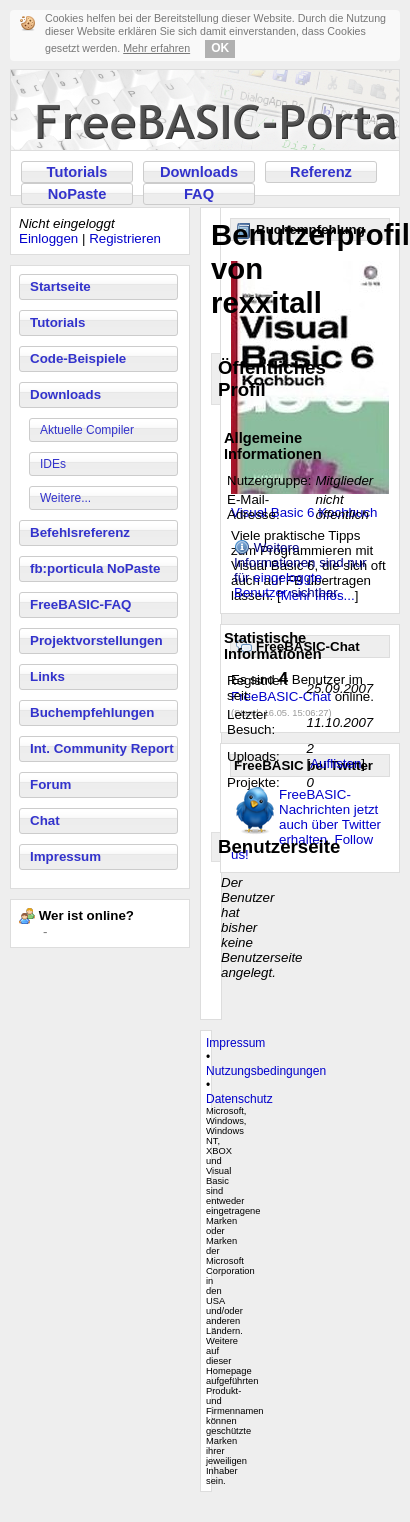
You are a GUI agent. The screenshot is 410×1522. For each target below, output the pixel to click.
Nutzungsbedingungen (266, 1071)
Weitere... (65, 498)
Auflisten (335, 763)
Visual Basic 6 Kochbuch (304, 512)
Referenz (321, 172)
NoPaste (77, 194)
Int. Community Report (102, 748)
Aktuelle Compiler (87, 430)
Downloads (199, 172)
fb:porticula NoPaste (95, 568)
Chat (45, 820)
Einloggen (48, 238)
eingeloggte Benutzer (278, 585)
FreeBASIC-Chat (281, 696)
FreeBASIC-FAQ (80, 604)
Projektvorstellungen (96, 640)
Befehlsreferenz (80, 532)
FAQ (199, 194)
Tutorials (77, 172)
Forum (50, 784)
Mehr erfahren (156, 48)
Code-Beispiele (78, 358)
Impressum (65, 856)
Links (47, 676)
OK (220, 48)
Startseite (60, 286)
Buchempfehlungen (92, 712)
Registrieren (125, 238)
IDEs (53, 464)
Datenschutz (239, 1099)
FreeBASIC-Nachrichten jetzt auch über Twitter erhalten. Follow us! (306, 824)
